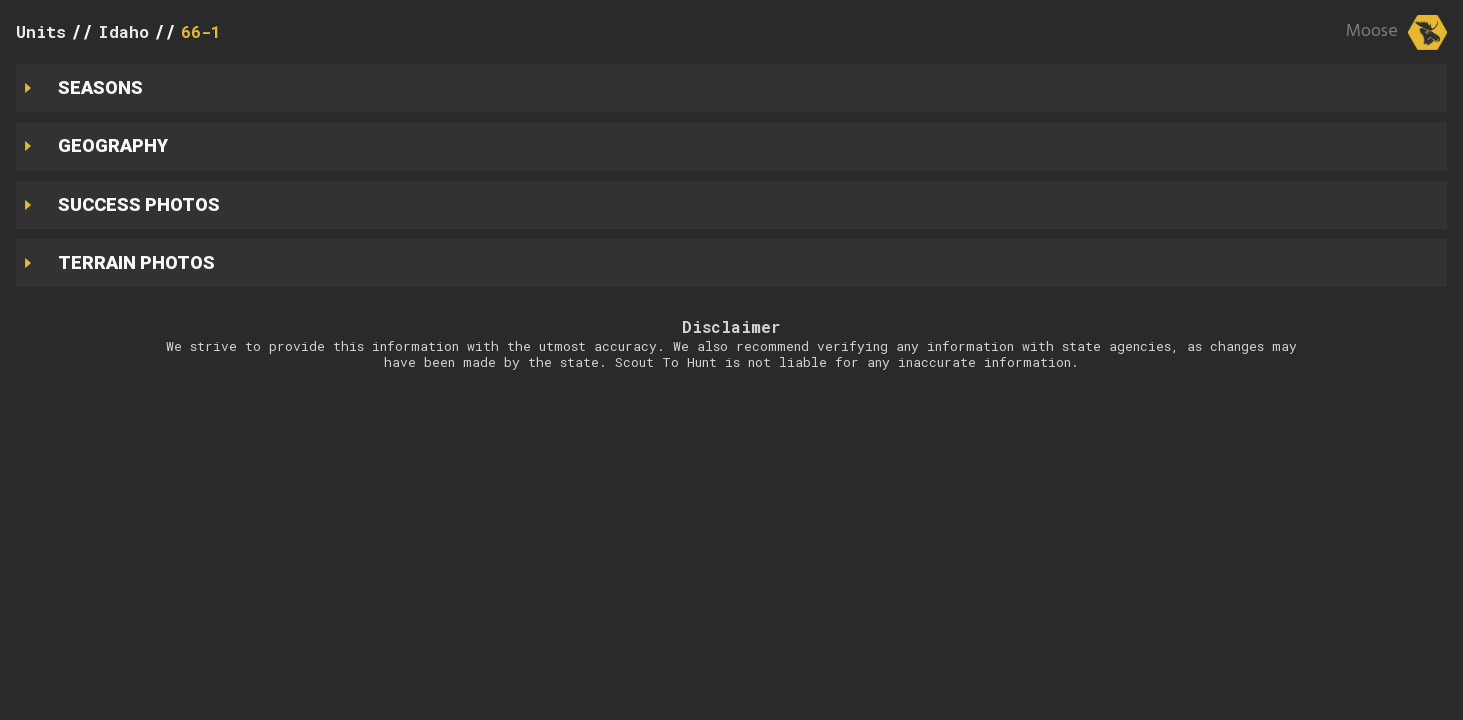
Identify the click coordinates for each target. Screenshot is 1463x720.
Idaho (123, 31)
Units (41, 31)
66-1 (201, 31)
